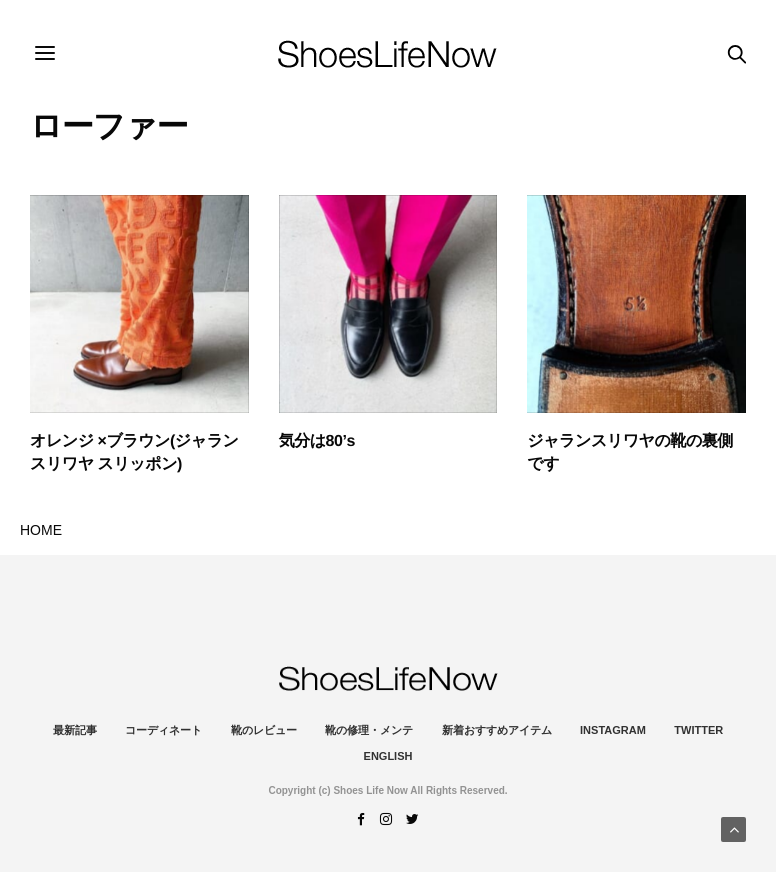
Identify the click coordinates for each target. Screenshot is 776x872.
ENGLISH (388, 756)
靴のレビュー (264, 730)
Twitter (698, 730)
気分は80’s (317, 441)
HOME (41, 530)
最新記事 (75, 730)
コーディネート (163, 730)
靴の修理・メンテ (369, 730)
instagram (613, 730)
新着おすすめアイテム (497, 730)
